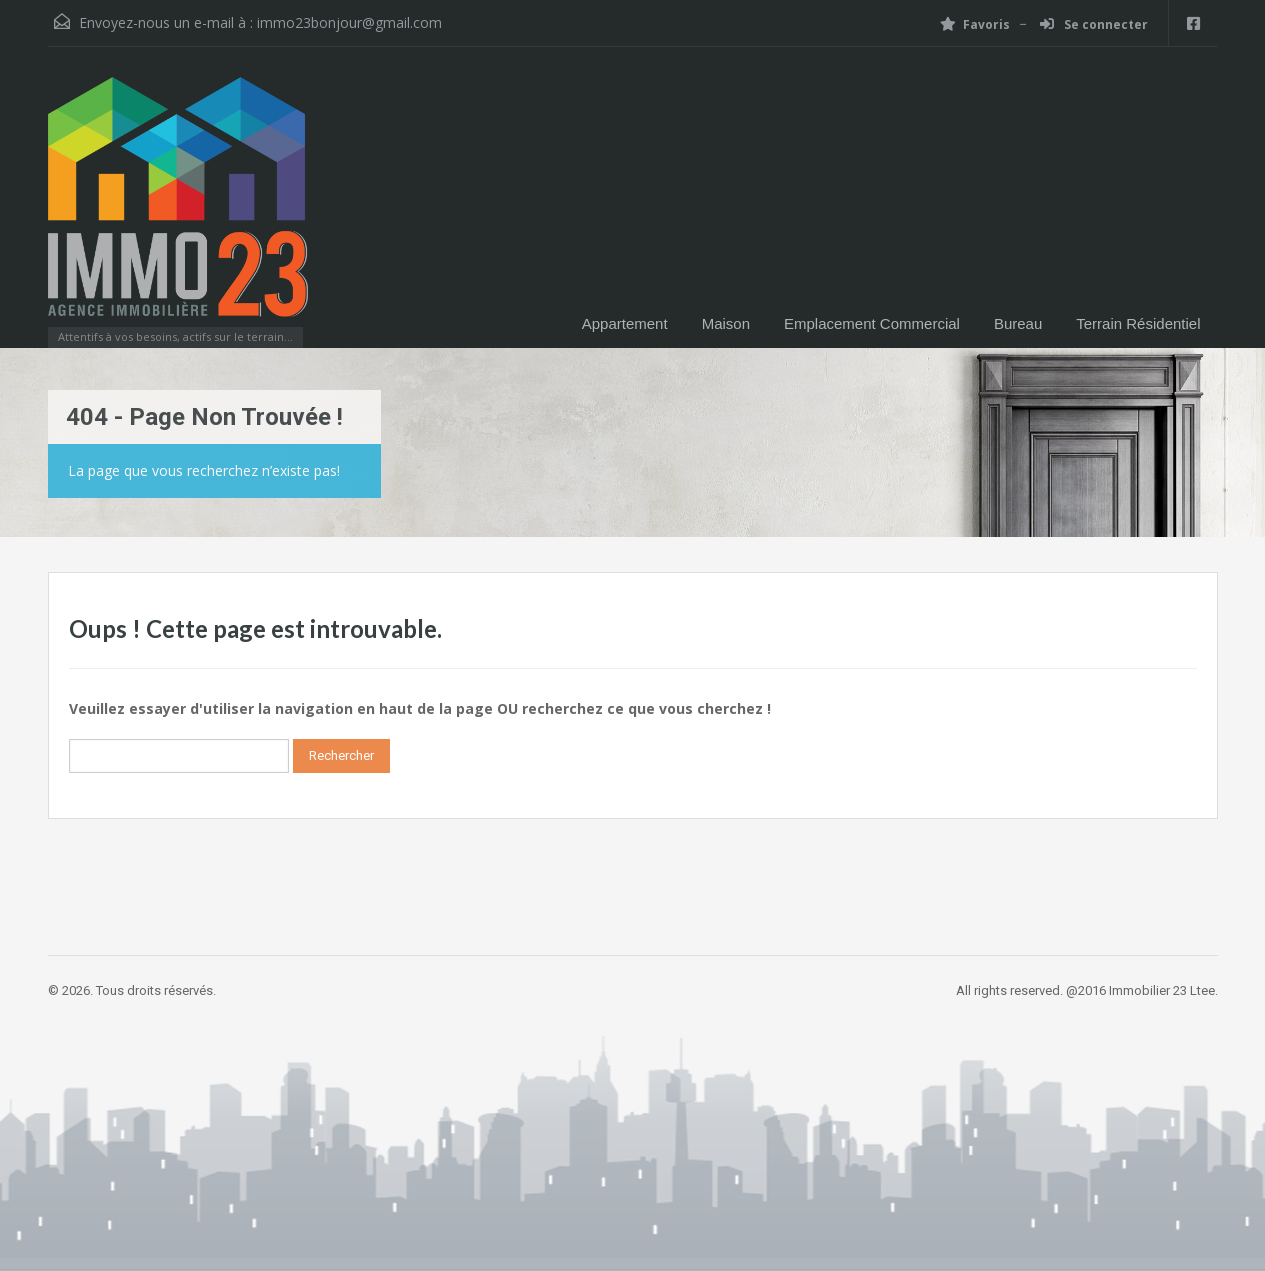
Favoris (975, 24)
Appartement (625, 323)
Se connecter (1094, 24)
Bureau (1018, 323)
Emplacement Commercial (872, 323)
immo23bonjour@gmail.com (349, 22)
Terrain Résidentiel (1138, 323)
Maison (726, 323)
